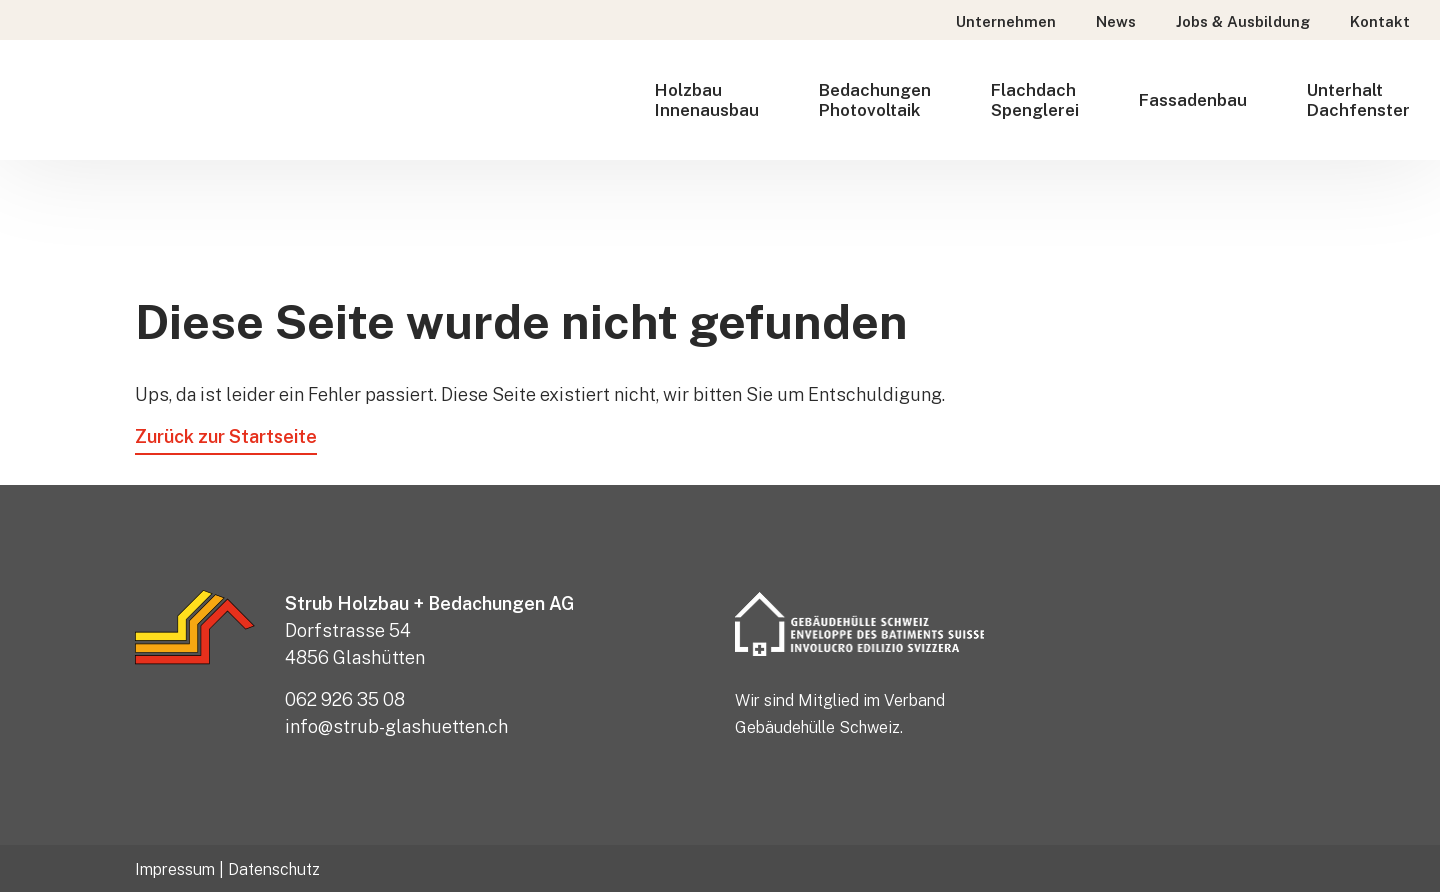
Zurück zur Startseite (226, 436)
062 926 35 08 (345, 699)
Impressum (175, 869)
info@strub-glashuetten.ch (396, 726)
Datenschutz (274, 869)
